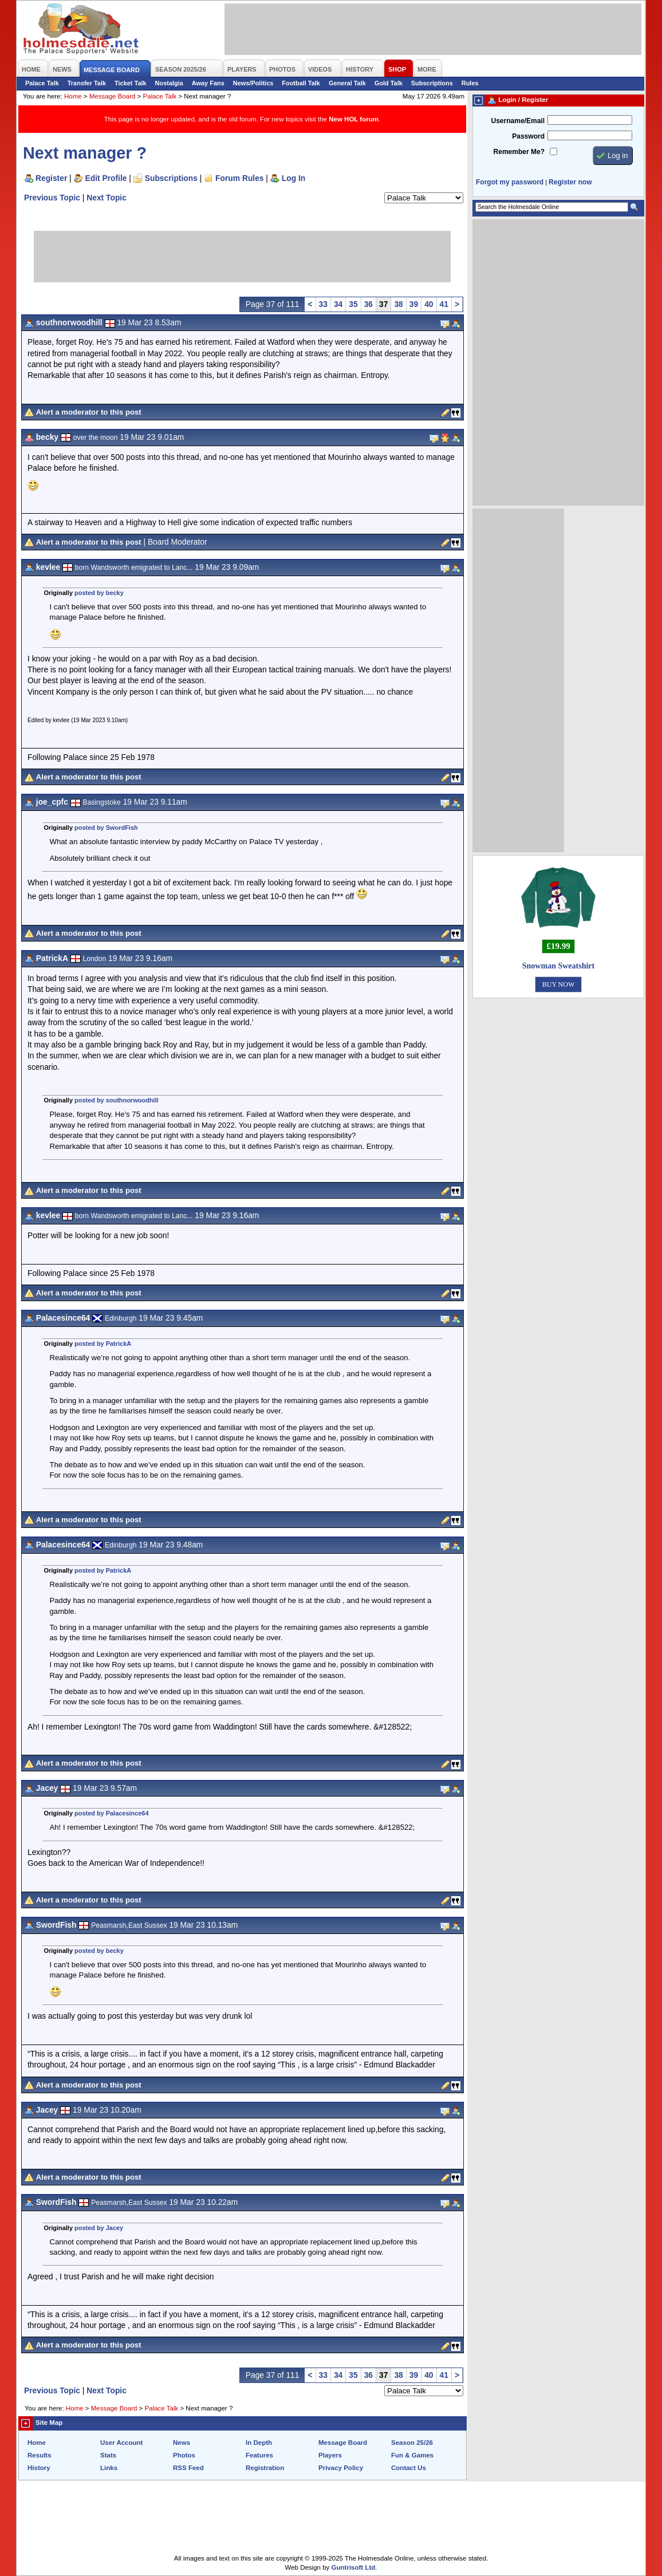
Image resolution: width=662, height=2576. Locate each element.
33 (323, 304)
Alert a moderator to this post (88, 412)
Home (73, 96)
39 (413, 304)
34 (338, 304)
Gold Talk (389, 83)
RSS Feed (188, 2467)
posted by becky (99, 592)
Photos (184, 2455)
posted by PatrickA (102, 1343)
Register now (570, 182)
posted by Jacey (98, 2227)
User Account (121, 2442)
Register (51, 178)
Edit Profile (106, 178)
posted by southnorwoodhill (116, 1100)
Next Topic (106, 197)
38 (398, 304)
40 (428, 304)
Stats (108, 2455)
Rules (470, 83)
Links (108, 2467)
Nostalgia (169, 83)
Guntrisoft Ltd (354, 2567)
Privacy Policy (340, 2467)
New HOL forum (354, 119)
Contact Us (408, 2467)
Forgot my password (509, 182)
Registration (265, 2467)
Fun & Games (412, 2455)
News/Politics (253, 83)
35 (353, 304)
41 (444, 304)
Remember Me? (519, 152)
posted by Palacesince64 (111, 1813)
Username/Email (518, 121)
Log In (293, 178)
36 (368, 304)
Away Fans (208, 83)
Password (528, 136)
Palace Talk (42, 83)
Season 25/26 (412, 2442)
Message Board (112, 96)
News (181, 2442)
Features (259, 2455)
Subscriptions (432, 83)
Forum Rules (239, 178)
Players (330, 2455)
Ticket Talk (131, 83)
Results (39, 2455)
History (38, 2467)
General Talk (347, 83)
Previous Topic (52, 197)
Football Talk (301, 83)
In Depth (259, 2442)
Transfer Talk (87, 83)
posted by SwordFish (106, 827)
